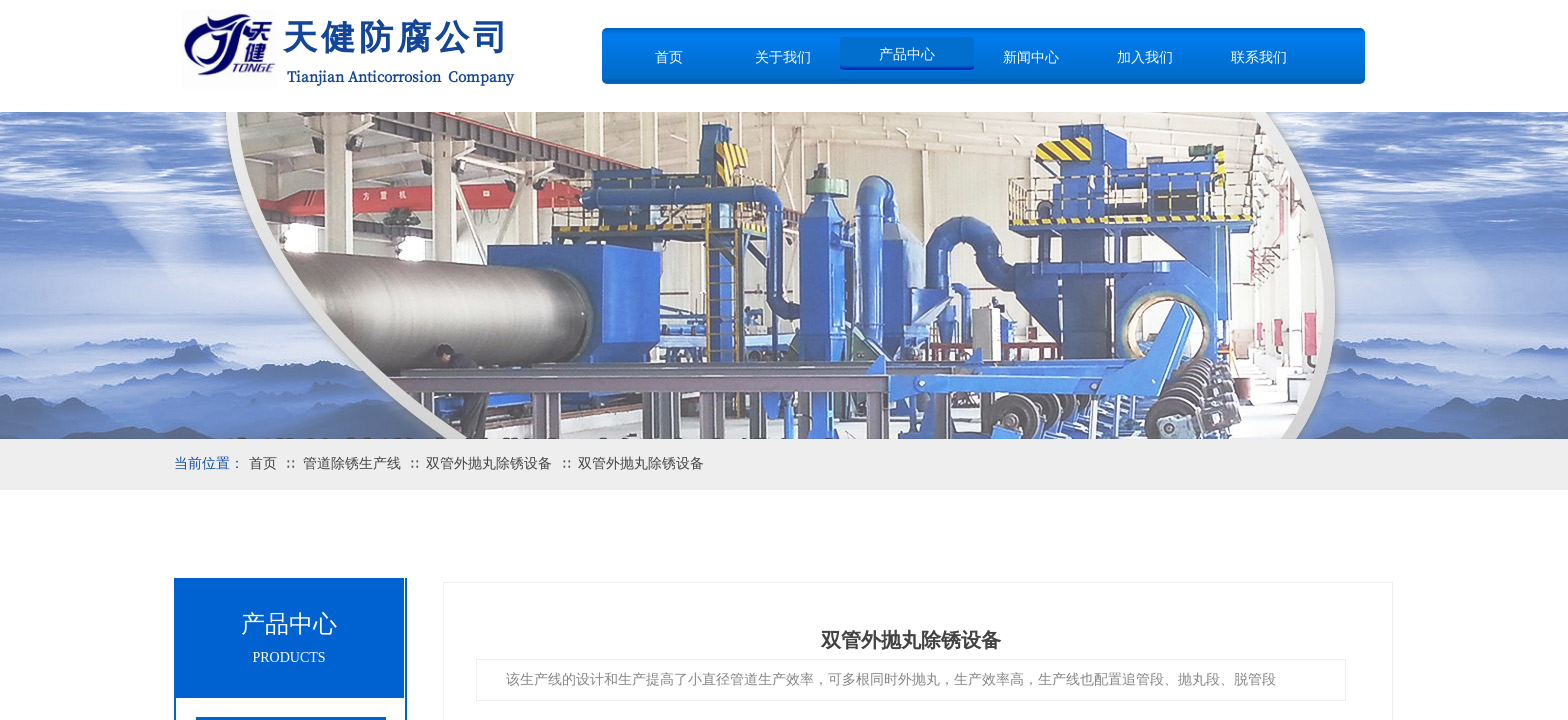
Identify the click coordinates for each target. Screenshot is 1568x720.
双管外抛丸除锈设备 (489, 463)
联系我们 (1259, 57)
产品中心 (907, 54)
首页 (669, 57)
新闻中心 (1031, 57)
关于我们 (783, 57)
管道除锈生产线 (352, 463)
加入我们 (1145, 57)
